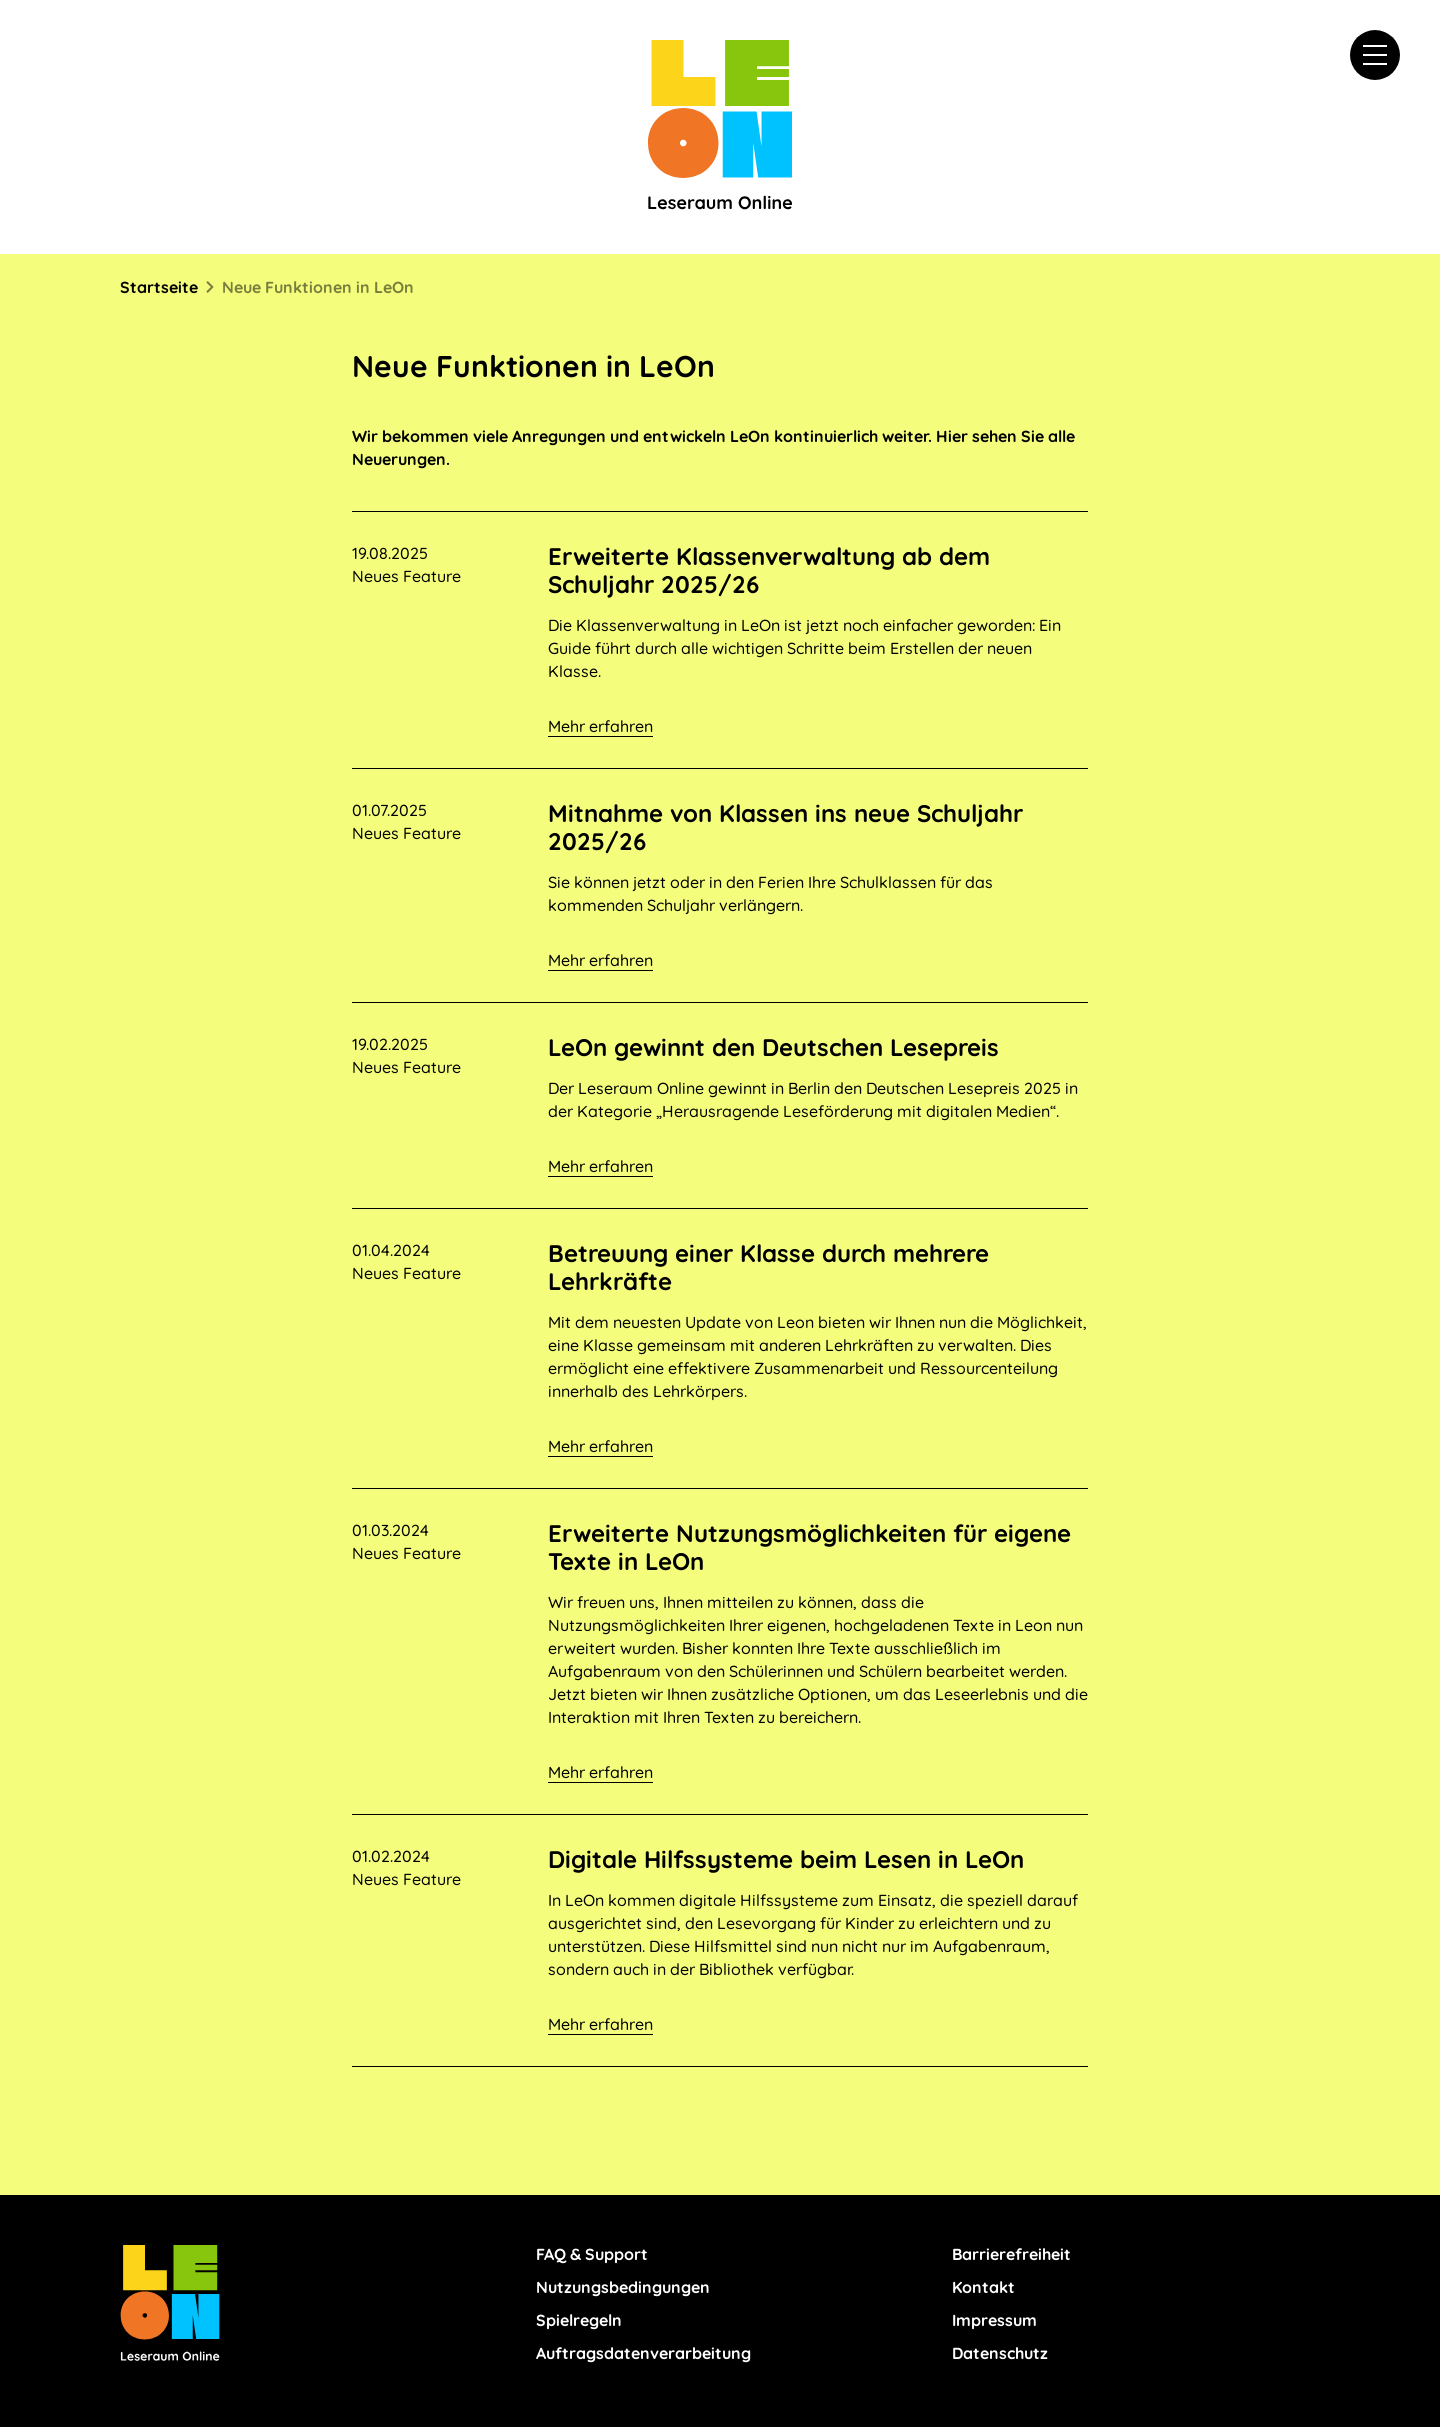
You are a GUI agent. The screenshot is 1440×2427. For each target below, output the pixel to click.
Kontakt (983, 2287)
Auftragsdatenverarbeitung (643, 2353)
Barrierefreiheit (1011, 2254)
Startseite (159, 287)
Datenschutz (1000, 2353)
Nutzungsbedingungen (623, 2287)
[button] (1375, 55)
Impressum (994, 2320)
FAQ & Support (592, 2254)
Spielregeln (579, 2320)
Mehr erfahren (600, 726)
